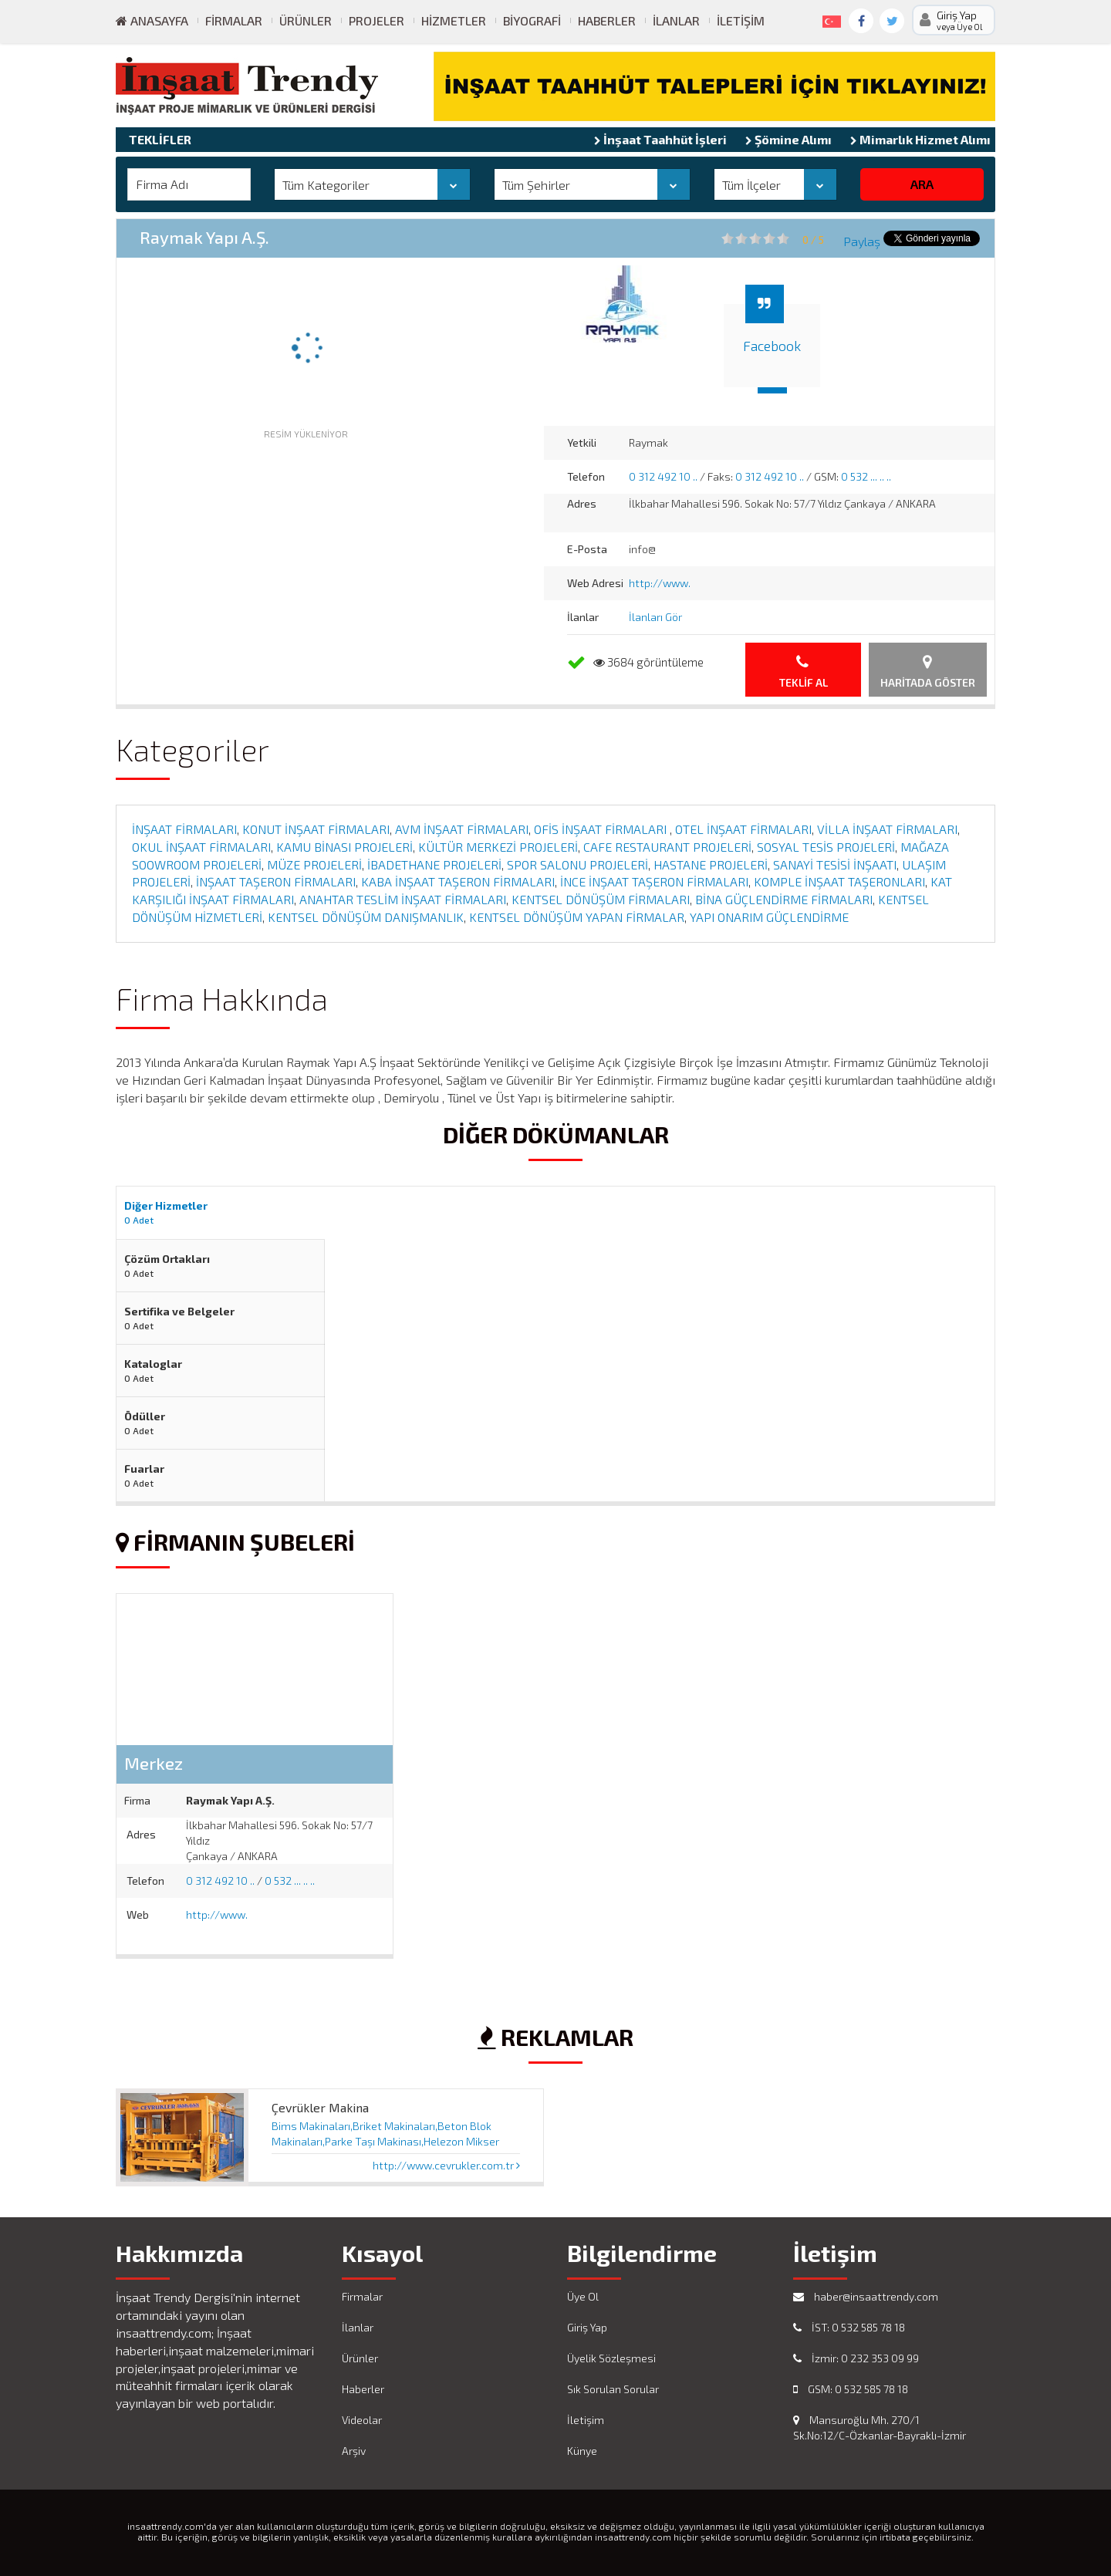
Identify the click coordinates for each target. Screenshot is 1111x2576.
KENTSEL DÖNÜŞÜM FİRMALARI (601, 899)
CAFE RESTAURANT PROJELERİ (667, 846)
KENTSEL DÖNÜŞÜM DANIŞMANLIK (366, 917)
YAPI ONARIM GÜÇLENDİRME (769, 917)
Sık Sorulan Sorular (613, 2388)
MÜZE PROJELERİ (314, 864)
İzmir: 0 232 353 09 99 (856, 2358)
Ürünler (305, 20)
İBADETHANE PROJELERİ (434, 864)
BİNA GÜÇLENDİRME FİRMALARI (784, 899)
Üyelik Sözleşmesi (611, 2358)
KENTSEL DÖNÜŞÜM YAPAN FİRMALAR (576, 917)
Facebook (772, 345)
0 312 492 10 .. (663, 476)
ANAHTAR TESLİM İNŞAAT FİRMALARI (402, 899)
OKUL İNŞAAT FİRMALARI (201, 846)
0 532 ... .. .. (866, 476)
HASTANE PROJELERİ (710, 864)
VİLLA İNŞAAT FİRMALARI (887, 829)
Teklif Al (803, 671)
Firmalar (233, 20)
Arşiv (354, 2450)
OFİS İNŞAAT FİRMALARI (602, 829)
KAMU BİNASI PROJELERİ (344, 846)
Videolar (362, 2419)
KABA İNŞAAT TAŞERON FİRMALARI (458, 881)
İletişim (741, 20)
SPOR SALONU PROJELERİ (577, 864)
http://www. (660, 582)
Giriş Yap (587, 2327)
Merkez (153, 1763)
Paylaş (861, 241)
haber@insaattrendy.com (865, 2296)
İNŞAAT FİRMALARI (184, 829)
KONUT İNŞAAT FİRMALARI (316, 829)
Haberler (607, 20)
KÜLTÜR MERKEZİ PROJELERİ (498, 846)
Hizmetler (453, 20)
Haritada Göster (927, 671)
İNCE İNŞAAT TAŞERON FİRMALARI (654, 881)
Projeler (376, 20)
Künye (582, 2450)
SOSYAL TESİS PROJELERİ (826, 846)
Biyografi (532, 20)
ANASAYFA (152, 20)
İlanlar (676, 20)
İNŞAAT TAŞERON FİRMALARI (276, 881)
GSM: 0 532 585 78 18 (850, 2388)
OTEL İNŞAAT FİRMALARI (743, 829)
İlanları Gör (655, 616)
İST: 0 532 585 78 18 (849, 2327)
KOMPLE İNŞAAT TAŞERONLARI (839, 881)
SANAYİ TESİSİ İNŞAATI (835, 864)
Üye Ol (583, 2296)
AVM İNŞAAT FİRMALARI (461, 829)
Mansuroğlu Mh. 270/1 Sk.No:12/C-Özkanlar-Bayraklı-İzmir (879, 2427)
